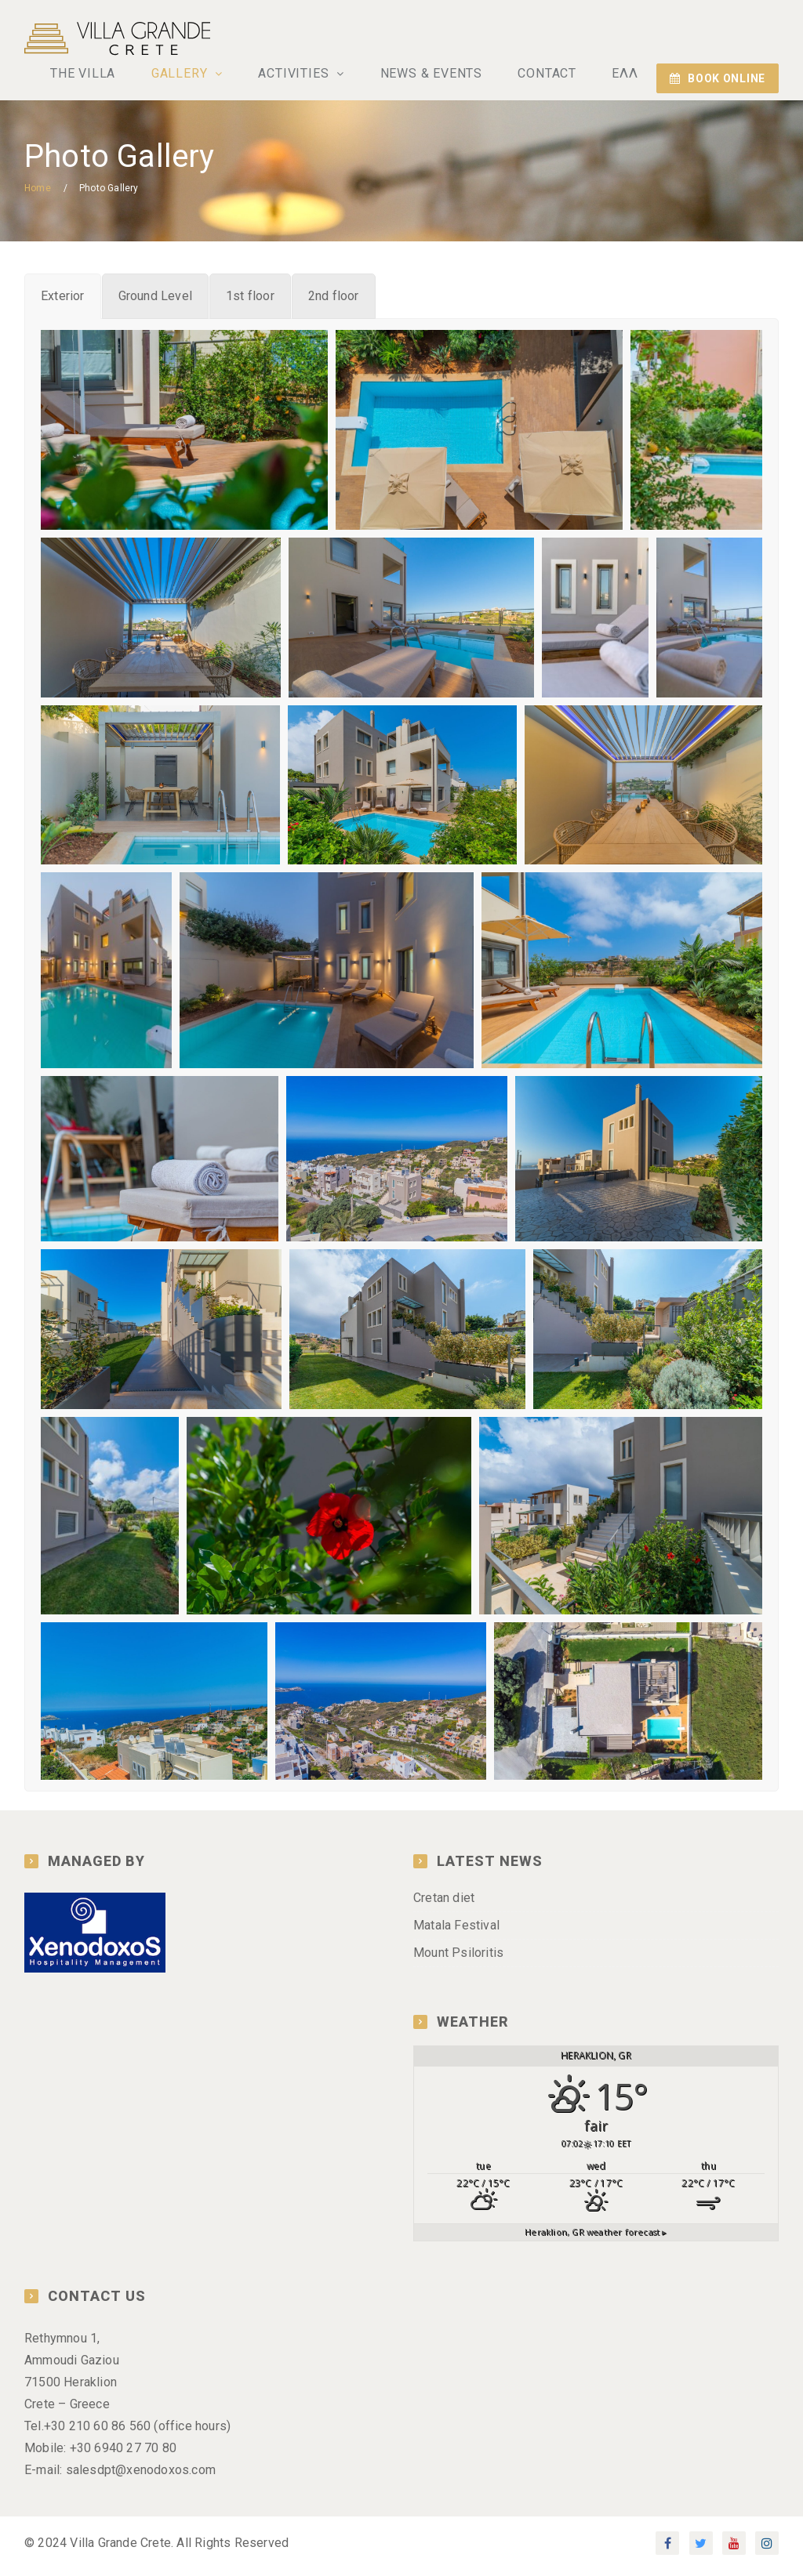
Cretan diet (443, 1904)
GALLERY (200, 76)
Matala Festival (456, 1932)
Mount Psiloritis (458, 1959)
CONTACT (554, 76)
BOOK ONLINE (717, 77)
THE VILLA (106, 76)
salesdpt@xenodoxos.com (141, 2476)
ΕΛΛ (627, 76)
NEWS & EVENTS (441, 76)
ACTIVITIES (311, 76)
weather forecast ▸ (596, 2238)
